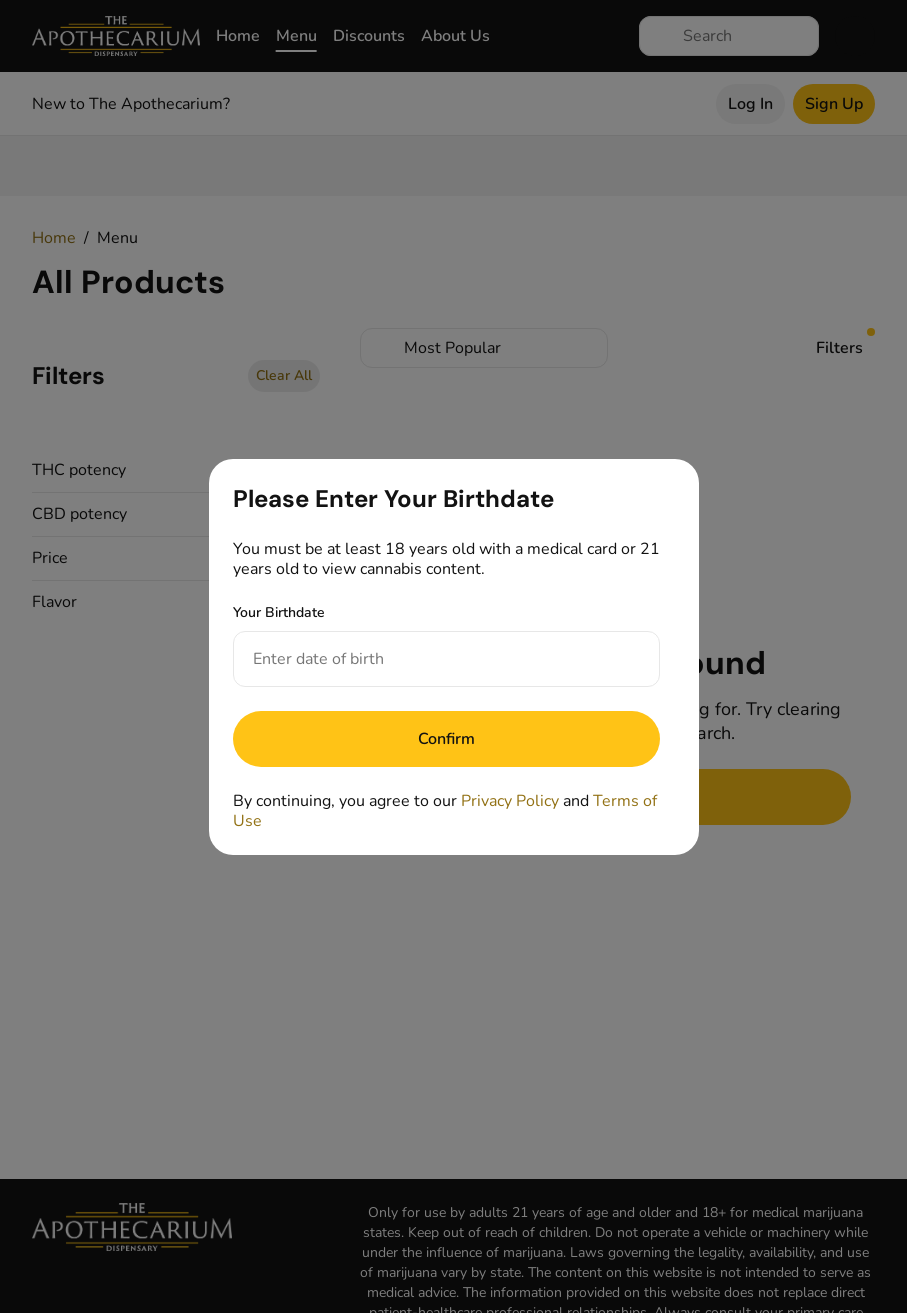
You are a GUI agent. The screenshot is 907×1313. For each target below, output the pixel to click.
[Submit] (446, 739)
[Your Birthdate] (426, 659)
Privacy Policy (510, 801)
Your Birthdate (279, 612)
